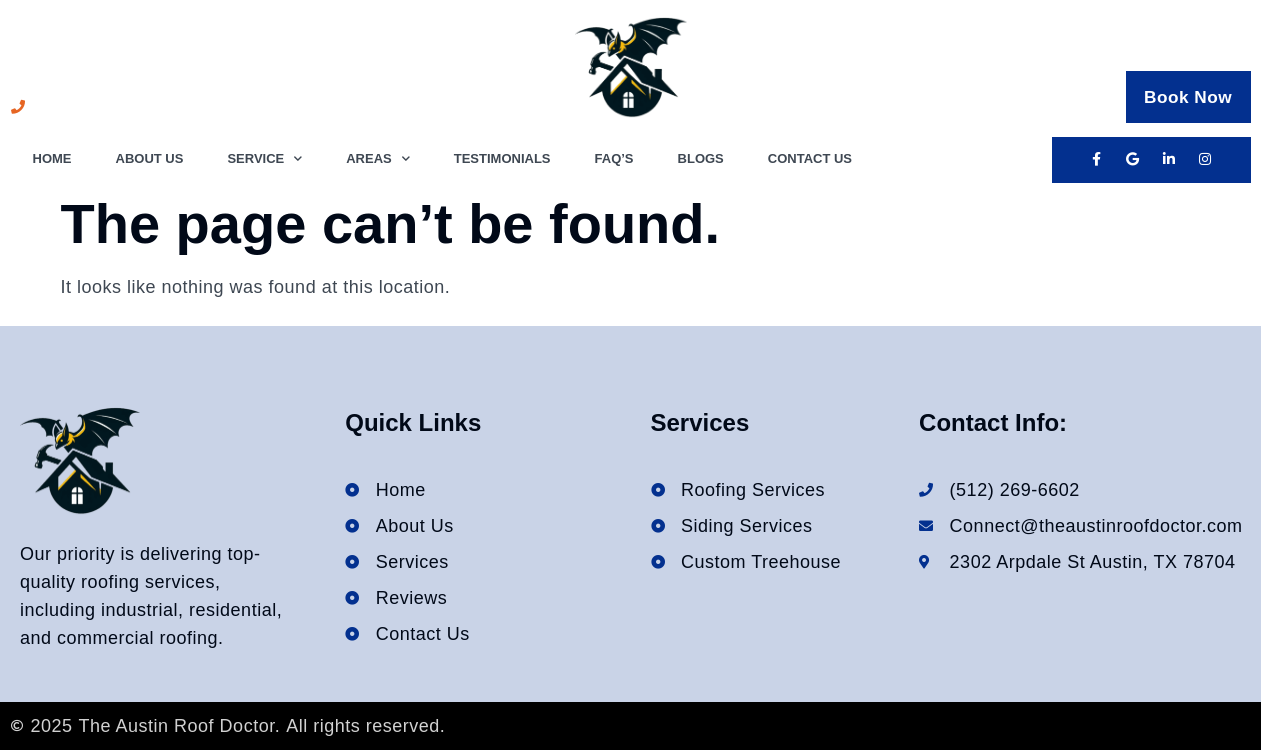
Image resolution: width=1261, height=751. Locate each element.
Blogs (701, 158)
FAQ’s (614, 158)
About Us (150, 158)
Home (52, 158)
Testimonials (502, 158)
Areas (378, 159)
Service (264, 159)
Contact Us (810, 158)
